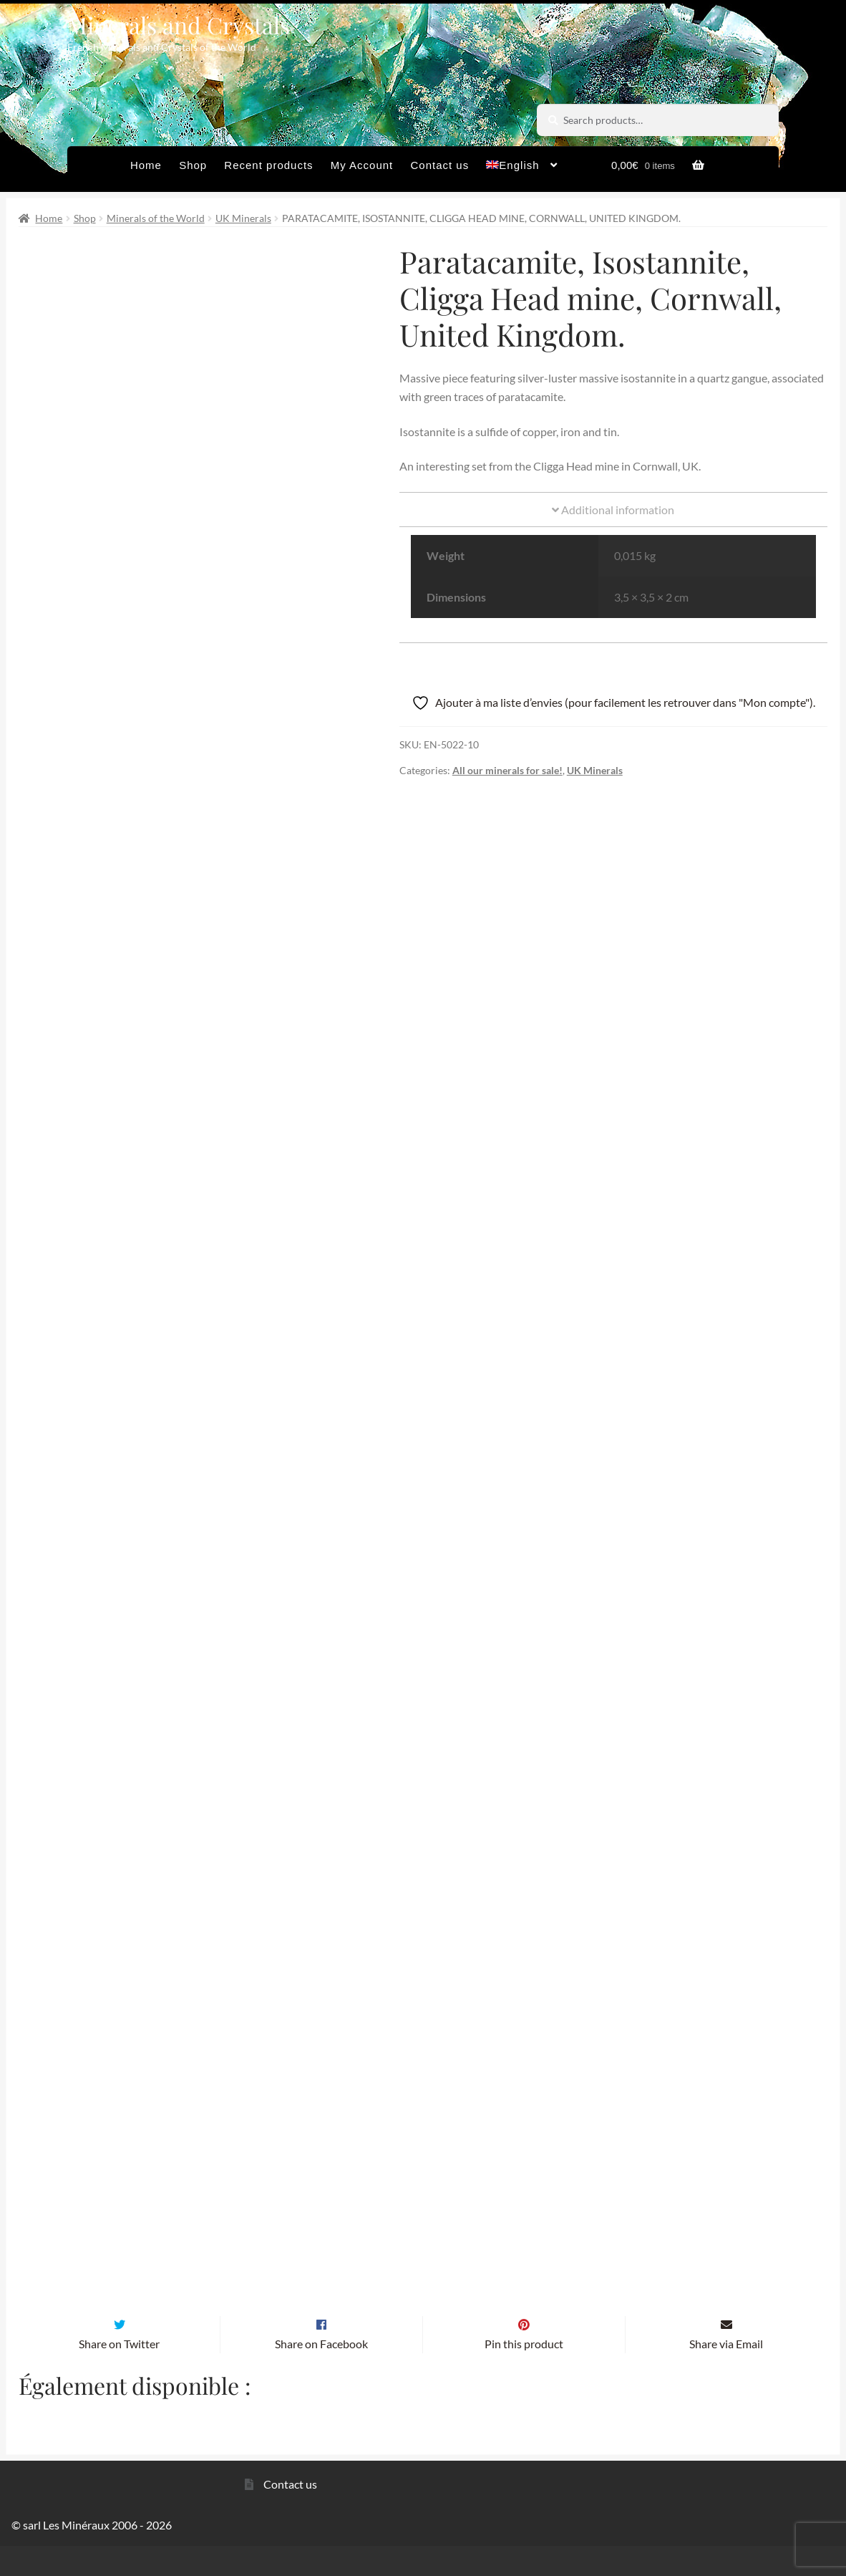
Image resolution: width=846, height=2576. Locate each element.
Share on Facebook (321, 2373)
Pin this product (524, 2373)
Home (146, 165)
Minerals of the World (156, 218)
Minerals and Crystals (178, 24)
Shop (193, 165)
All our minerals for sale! (507, 770)
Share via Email (726, 2373)
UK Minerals (243, 218)
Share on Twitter (119, 2373)
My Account (362, 165)
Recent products (268, 165)
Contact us (439, 165)
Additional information (613, 509)
